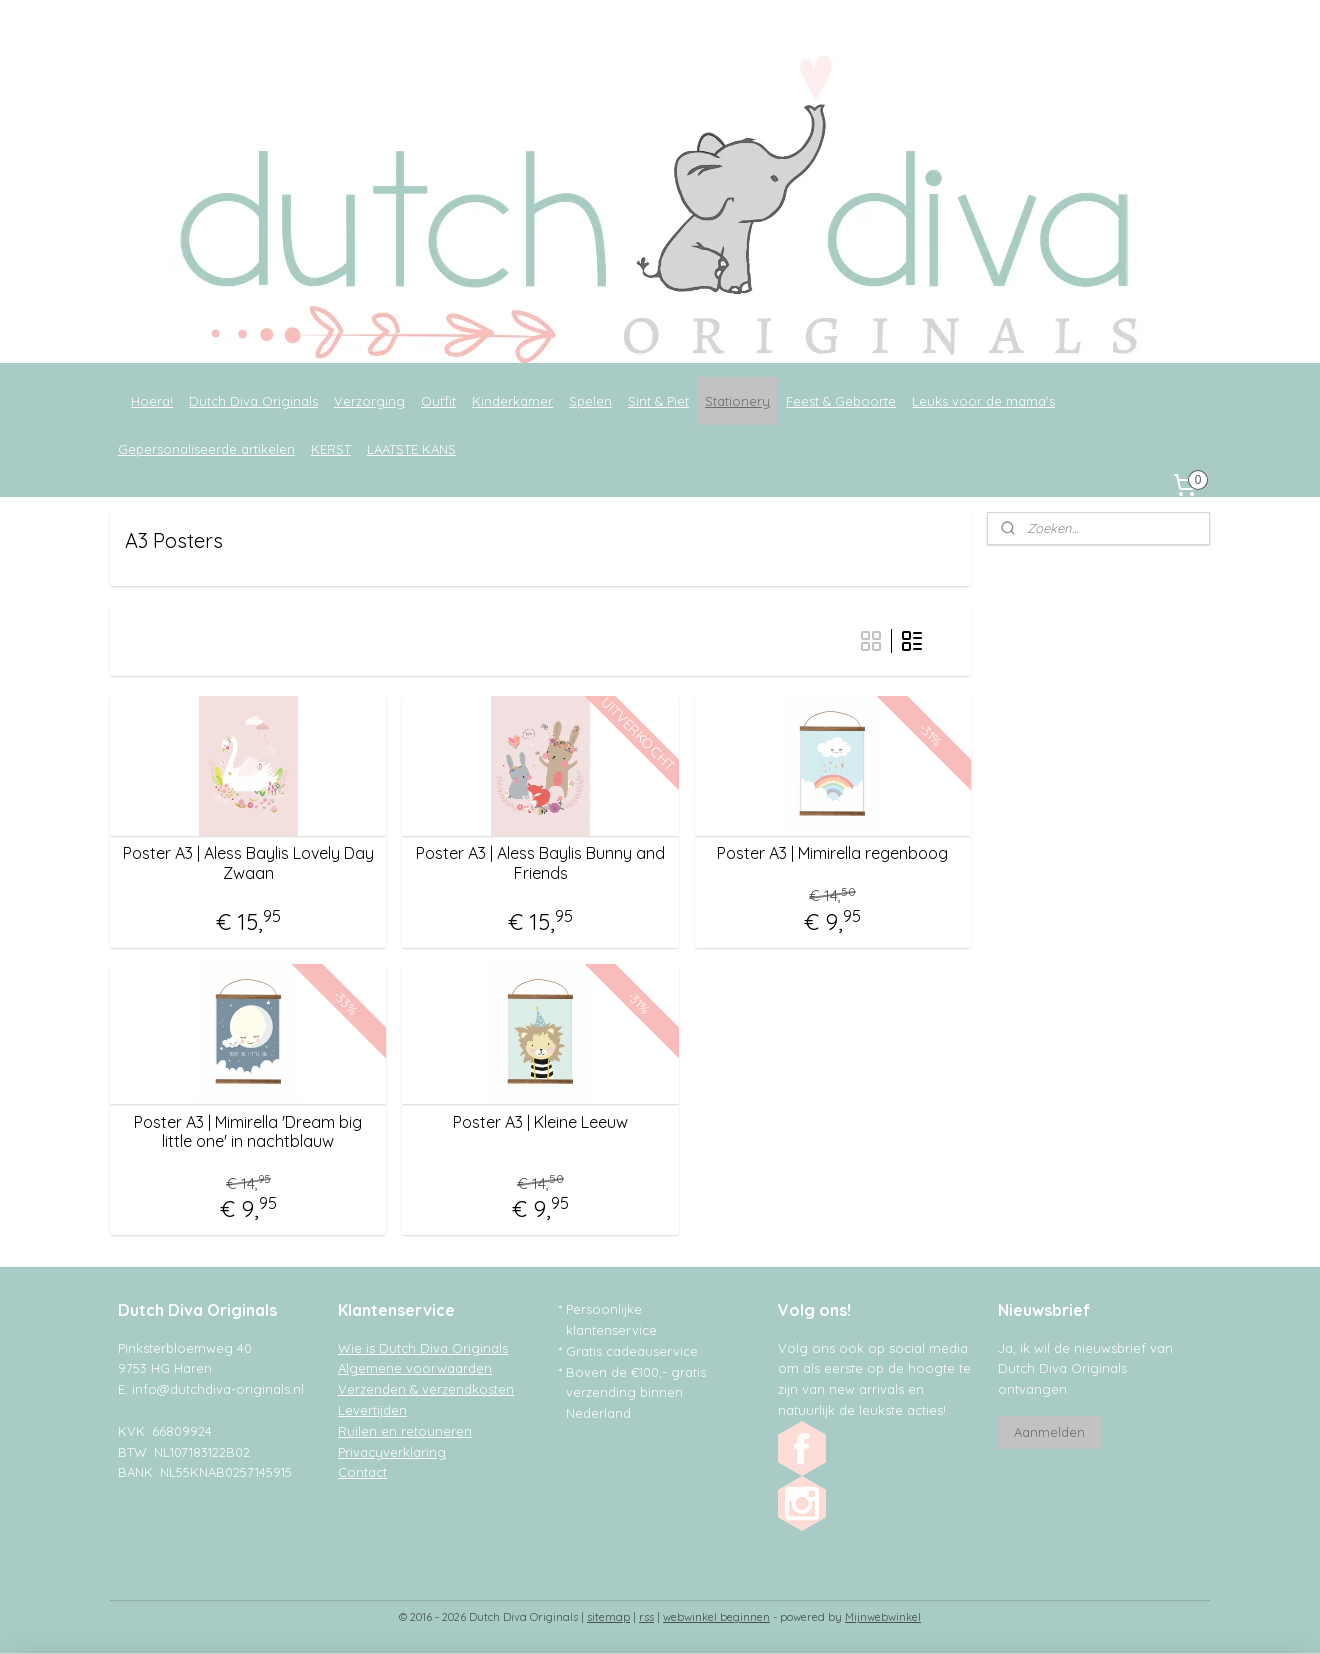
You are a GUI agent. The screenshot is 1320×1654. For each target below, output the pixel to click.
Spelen (590, 401)
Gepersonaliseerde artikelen (206, 449)
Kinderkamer (512, 401)
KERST (331, 449)
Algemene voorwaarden (415, 1368)
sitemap (608, 1617)
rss (646, 1617)
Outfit (438, 401)
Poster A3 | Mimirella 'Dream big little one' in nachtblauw (248, 1132)
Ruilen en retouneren (405, 1431)
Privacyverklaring (392, 1452)
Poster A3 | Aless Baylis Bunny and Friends (540, 863)
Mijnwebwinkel (883, 1617)
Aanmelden (1049, 1432)
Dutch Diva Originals (253, 401)
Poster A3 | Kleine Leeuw (540, 1122)
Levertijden (372, 1410)
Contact (362, 1472)
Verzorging (369, 401)
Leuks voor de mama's (983, 401)
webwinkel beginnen (716, 1617)
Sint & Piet (658, 401)
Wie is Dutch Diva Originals (423, 1348)
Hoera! (152, 401)
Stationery (737, 401)
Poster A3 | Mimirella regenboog (832, 853)
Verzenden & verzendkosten (426, 1389)
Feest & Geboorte (841, 401)
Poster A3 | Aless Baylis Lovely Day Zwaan (248, 863)
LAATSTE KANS (411, 449)
